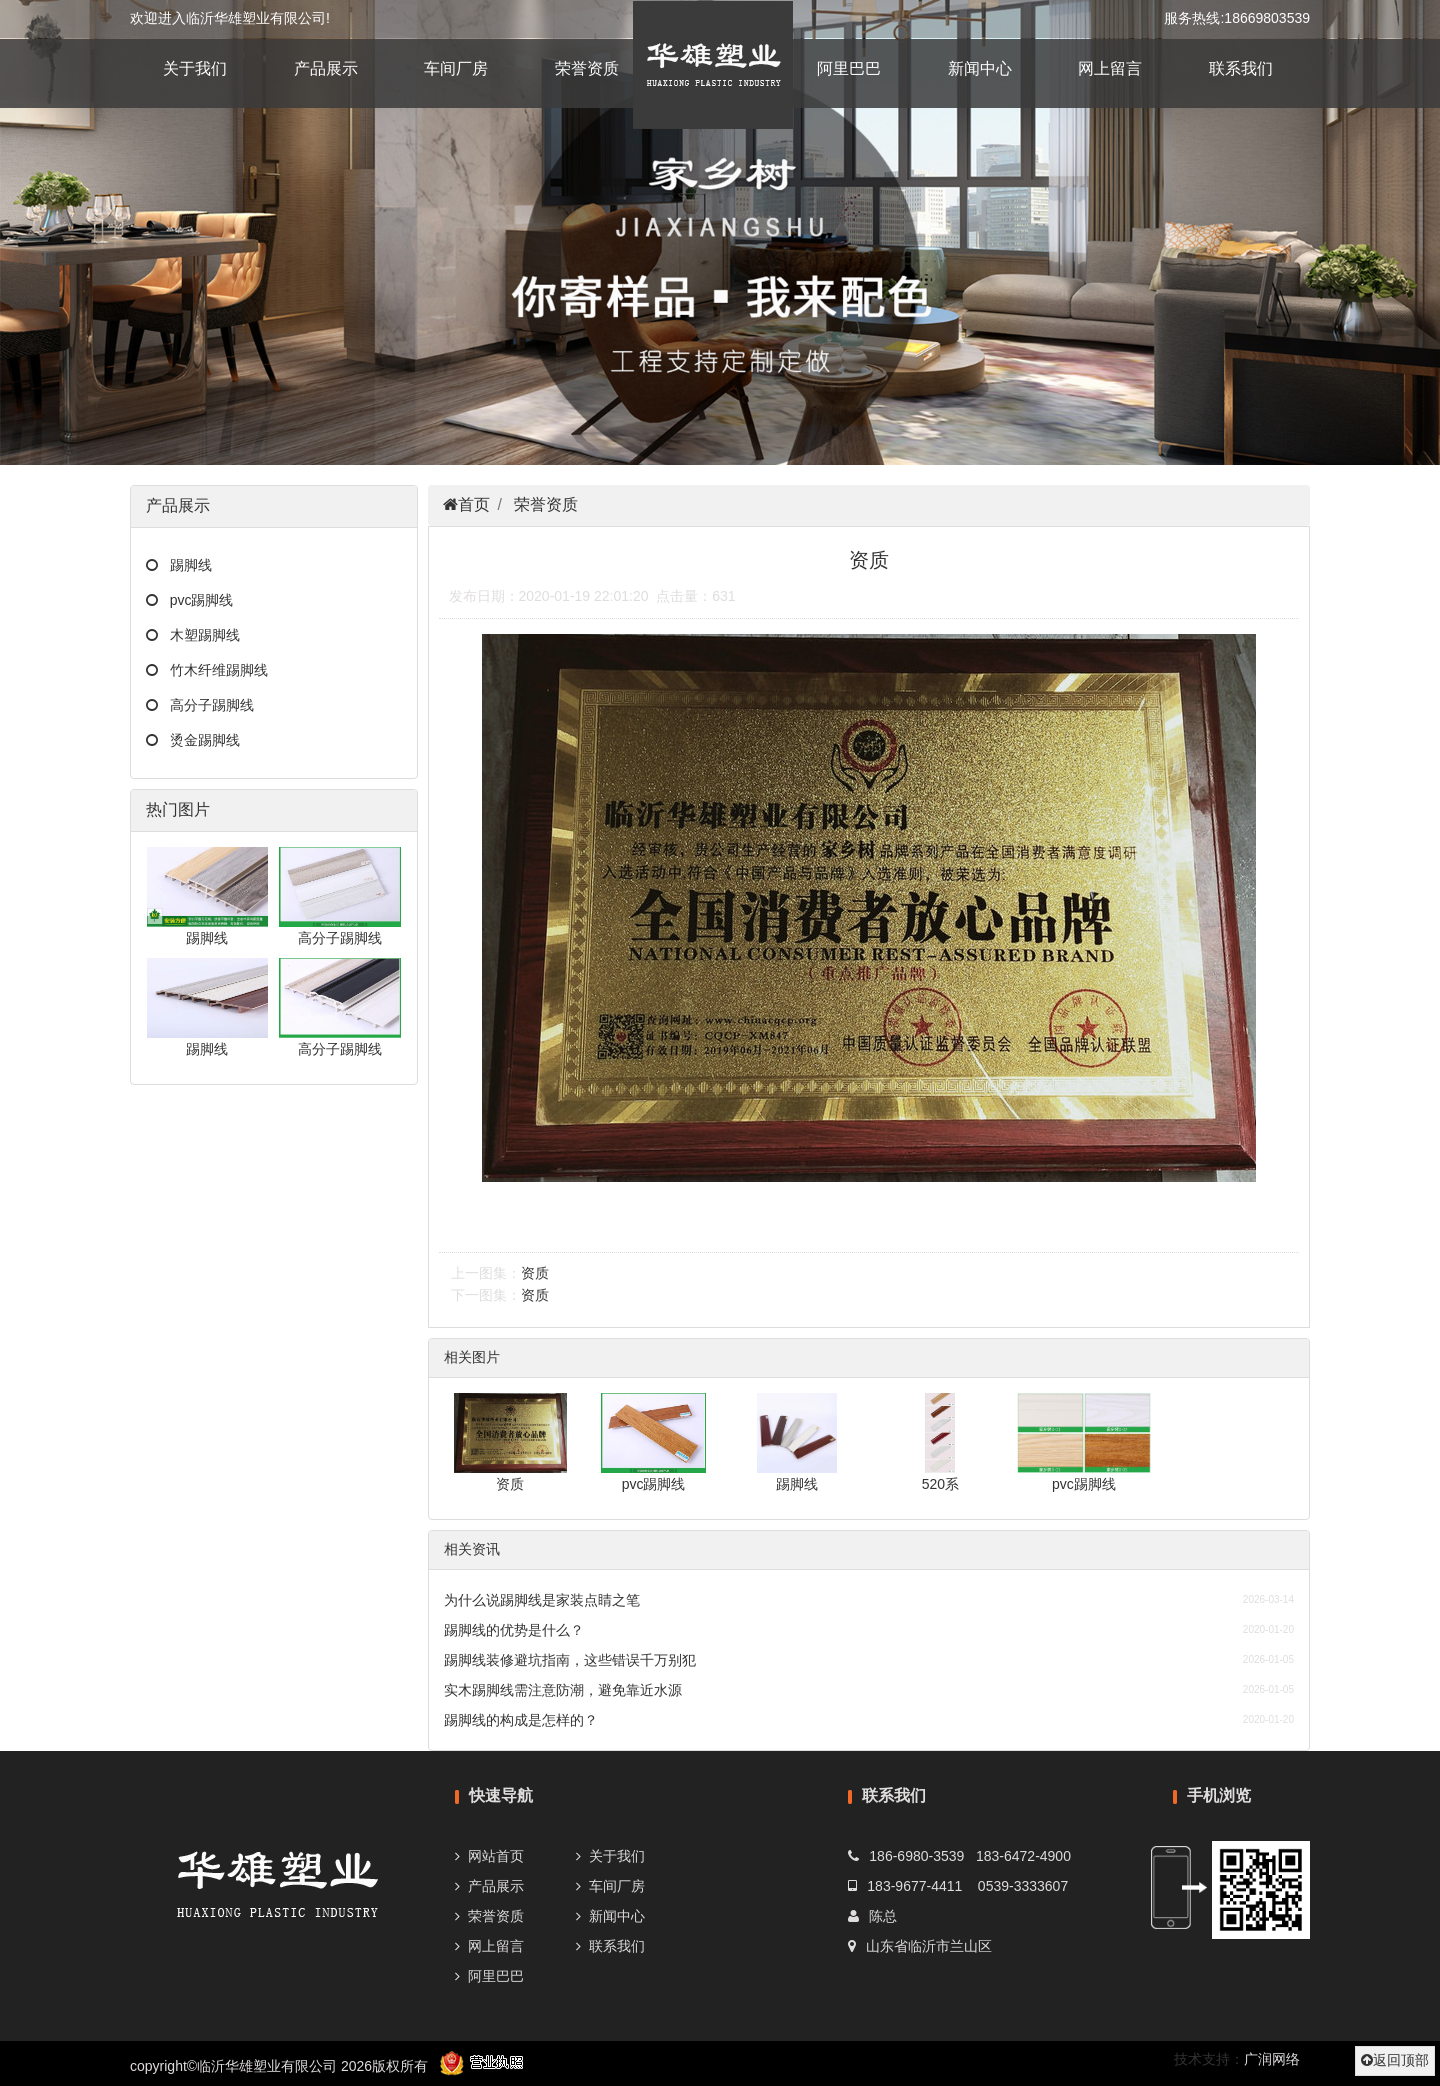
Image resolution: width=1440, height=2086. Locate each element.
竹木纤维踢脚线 (213, 670)
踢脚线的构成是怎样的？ (521, 1720)
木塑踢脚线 (199, 635)
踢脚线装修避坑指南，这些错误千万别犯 (570, 1660)
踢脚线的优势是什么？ (514, 1630)
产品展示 (326, 68)
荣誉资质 (587, 68)
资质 (535, 1273)
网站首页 (496, 1856)
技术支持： (1209, 2059)
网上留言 (1110, 68)
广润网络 (1272, 2059)
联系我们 (1241, 68)
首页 (474, 504)
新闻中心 (980, 68)
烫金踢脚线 (199, 740)
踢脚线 (185, 565)
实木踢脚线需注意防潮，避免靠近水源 (563, 1690)
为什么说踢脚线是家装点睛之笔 (542, 1600)
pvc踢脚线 (195, 600)
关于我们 (195, 68)
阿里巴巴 (849, 68)
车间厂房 (456, 68)
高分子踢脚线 (206, 705)
